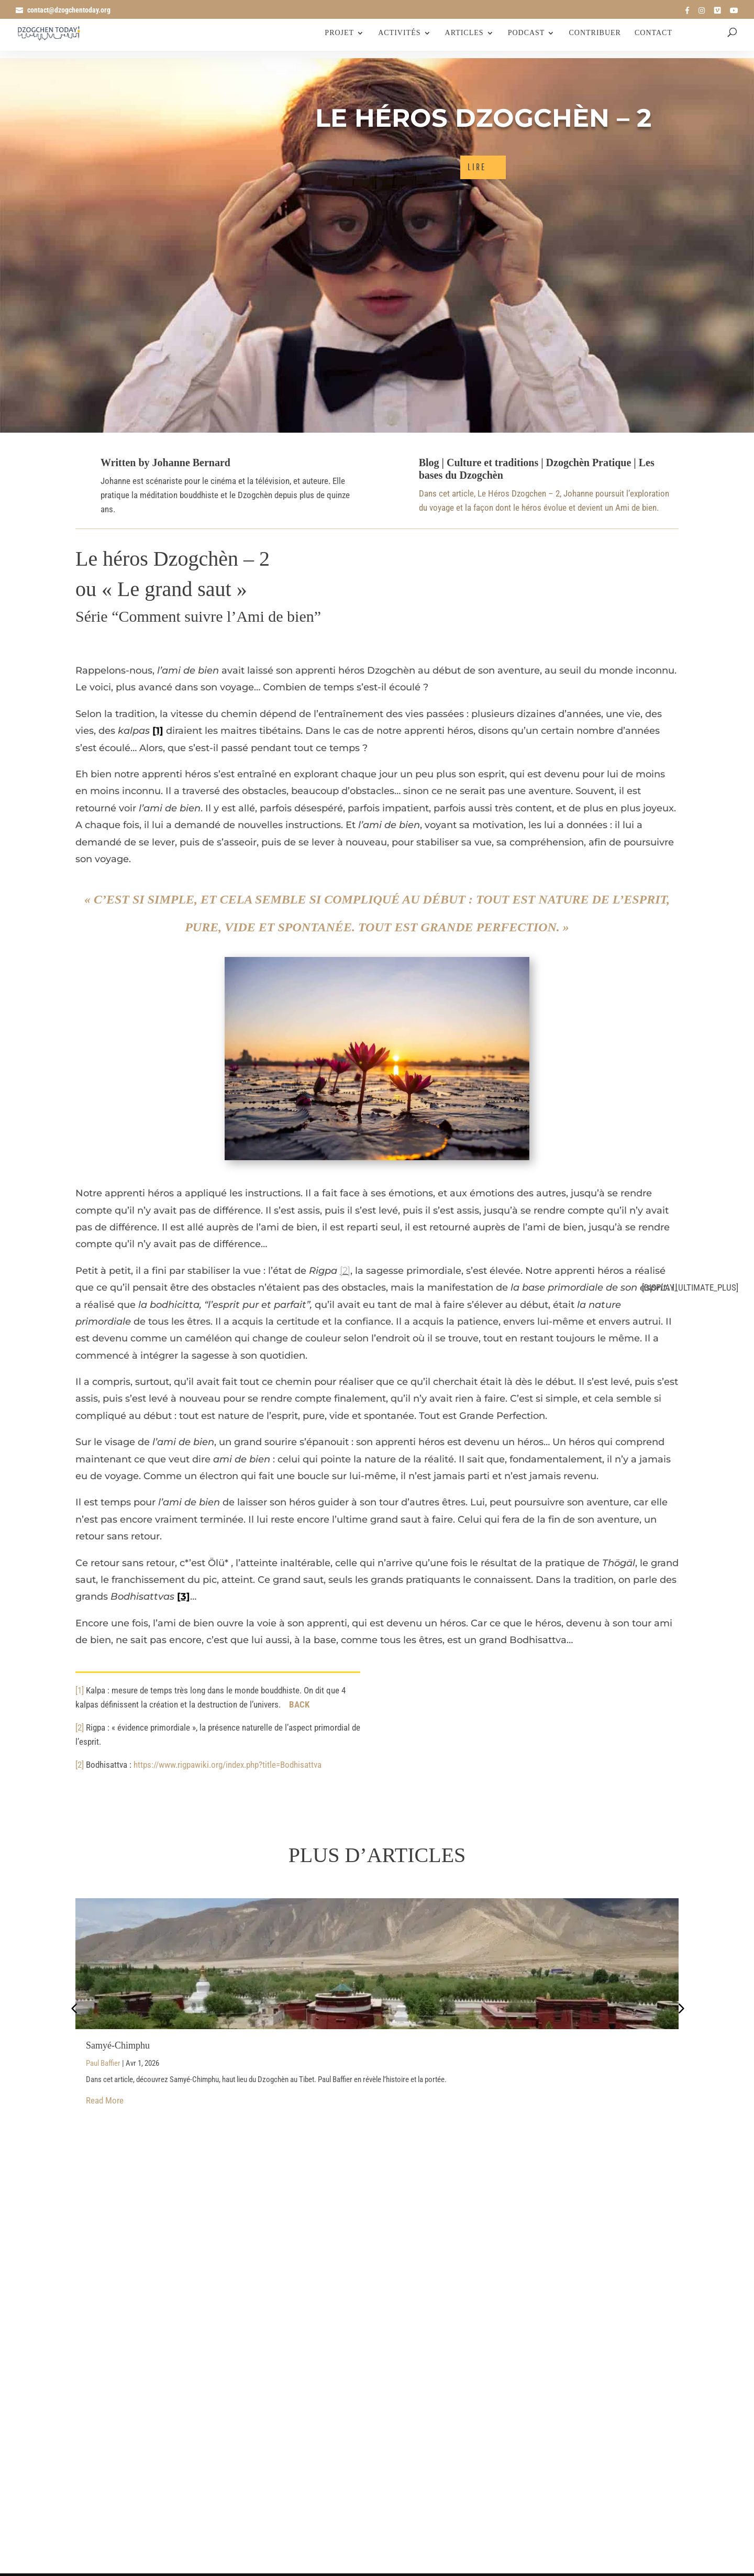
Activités (399, 33)
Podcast (526, 33)
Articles (463, 33)
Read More (105, 2103)
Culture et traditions (492, 462)
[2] (345, 1270)
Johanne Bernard (191, 462)
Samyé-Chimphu (118, 2045)
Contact (653, 33)
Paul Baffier (106, 2063)
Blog (429, 462)
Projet (338, 33)
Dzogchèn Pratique (588, 462)
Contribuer (594, 33)
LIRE (477, 166)
